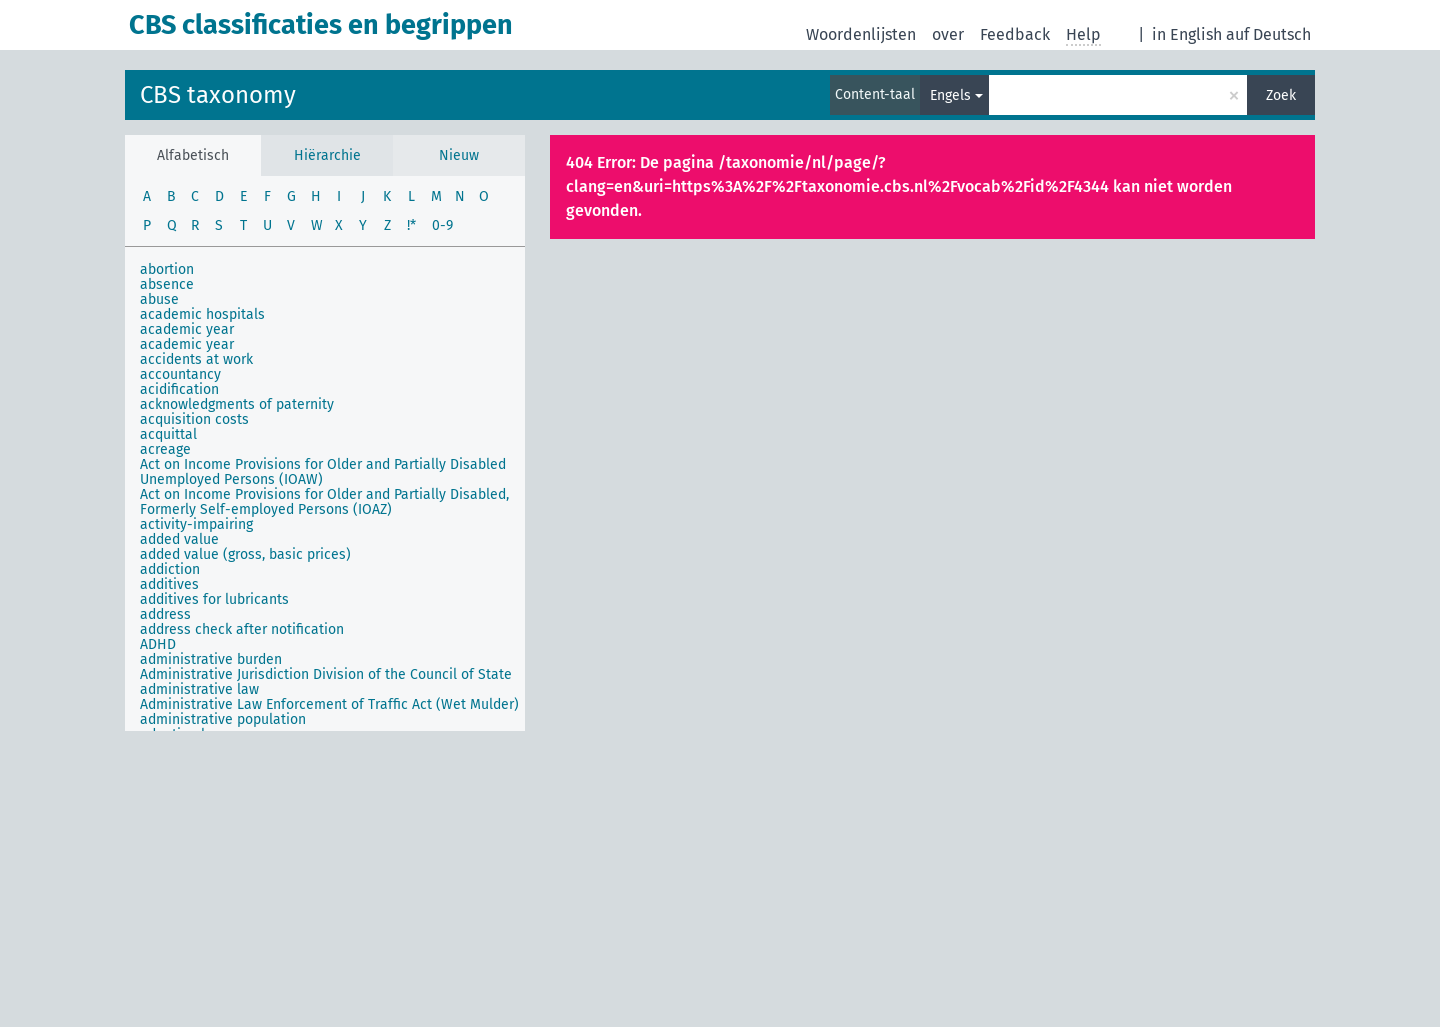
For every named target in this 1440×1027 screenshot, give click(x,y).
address (165, 614)
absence (167, 284)
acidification (179, 389)
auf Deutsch (1268, 34)
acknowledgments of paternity (237, 404)
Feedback (1015, 34)
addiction (170, 569)
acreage (165, 449)
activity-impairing (196, 524)
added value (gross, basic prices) (245, 554)
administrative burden (211, 659)
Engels (950, 95)
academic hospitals (202, 314)
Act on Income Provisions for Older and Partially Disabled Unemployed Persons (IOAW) (323, 472)
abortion (167, 269)
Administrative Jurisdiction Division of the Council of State (326, 674)
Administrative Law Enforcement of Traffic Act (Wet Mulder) (329, 704)
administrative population (223, 719)
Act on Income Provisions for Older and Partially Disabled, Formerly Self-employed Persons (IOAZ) (324, 502)
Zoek (1281, 95)
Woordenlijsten (861, 34)
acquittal (168, 434)
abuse (159, 299)
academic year (187, 329)
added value (179, 539)
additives (169, 584)
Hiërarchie (327, 155)
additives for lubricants (214, 599)
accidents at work (196, 359)
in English (1187, 34)
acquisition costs (194, 419)
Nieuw (459, 155)
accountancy (180, 374)
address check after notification (242, 629)
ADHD (158, 644)
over (948, 34)
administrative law (199, 689)
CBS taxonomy (218, 95)
